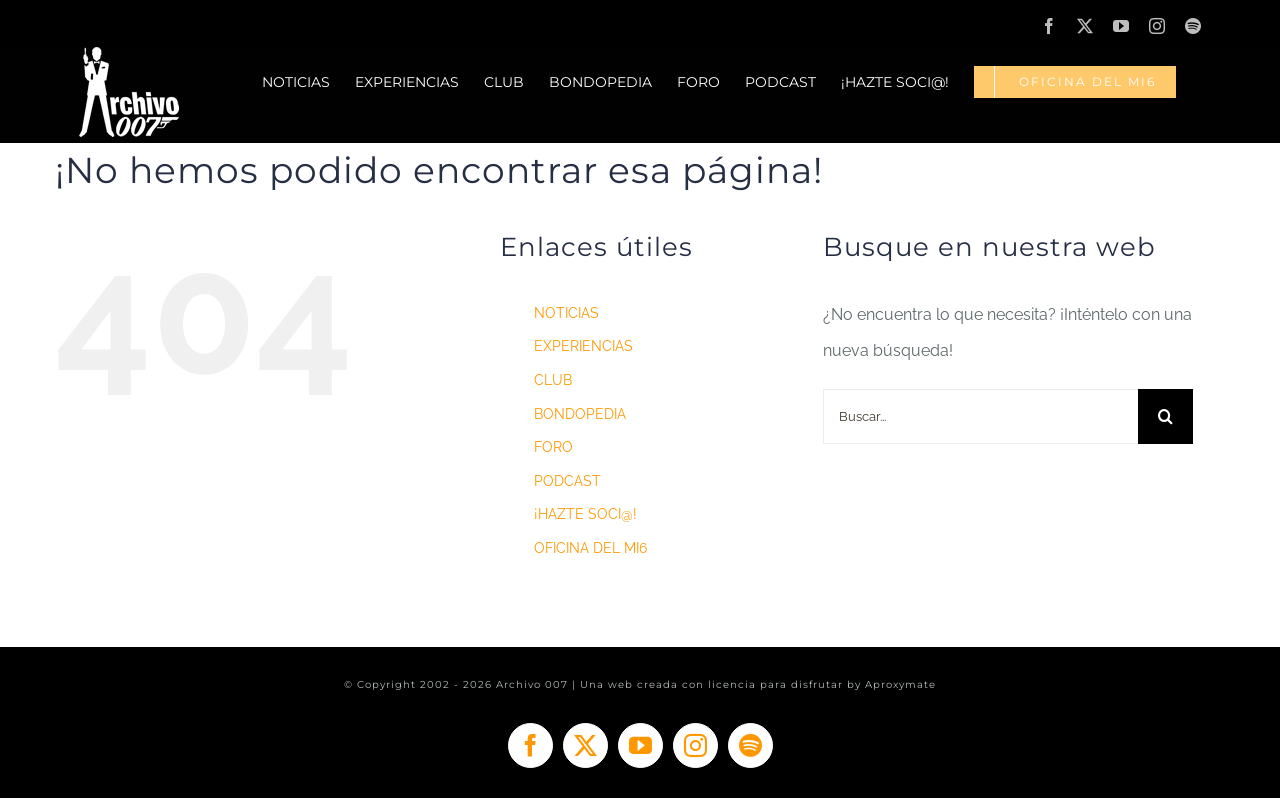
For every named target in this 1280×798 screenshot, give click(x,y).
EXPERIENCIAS (583, 346)
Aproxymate (900, 684)
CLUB (553, 380)
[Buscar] (1165, 416)
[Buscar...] (980, 416)
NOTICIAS (566, 313)
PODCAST (567, 481)
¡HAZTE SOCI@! (585, 514)
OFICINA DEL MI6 (590, 548)
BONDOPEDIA (580, 414)
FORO (553, 447)
